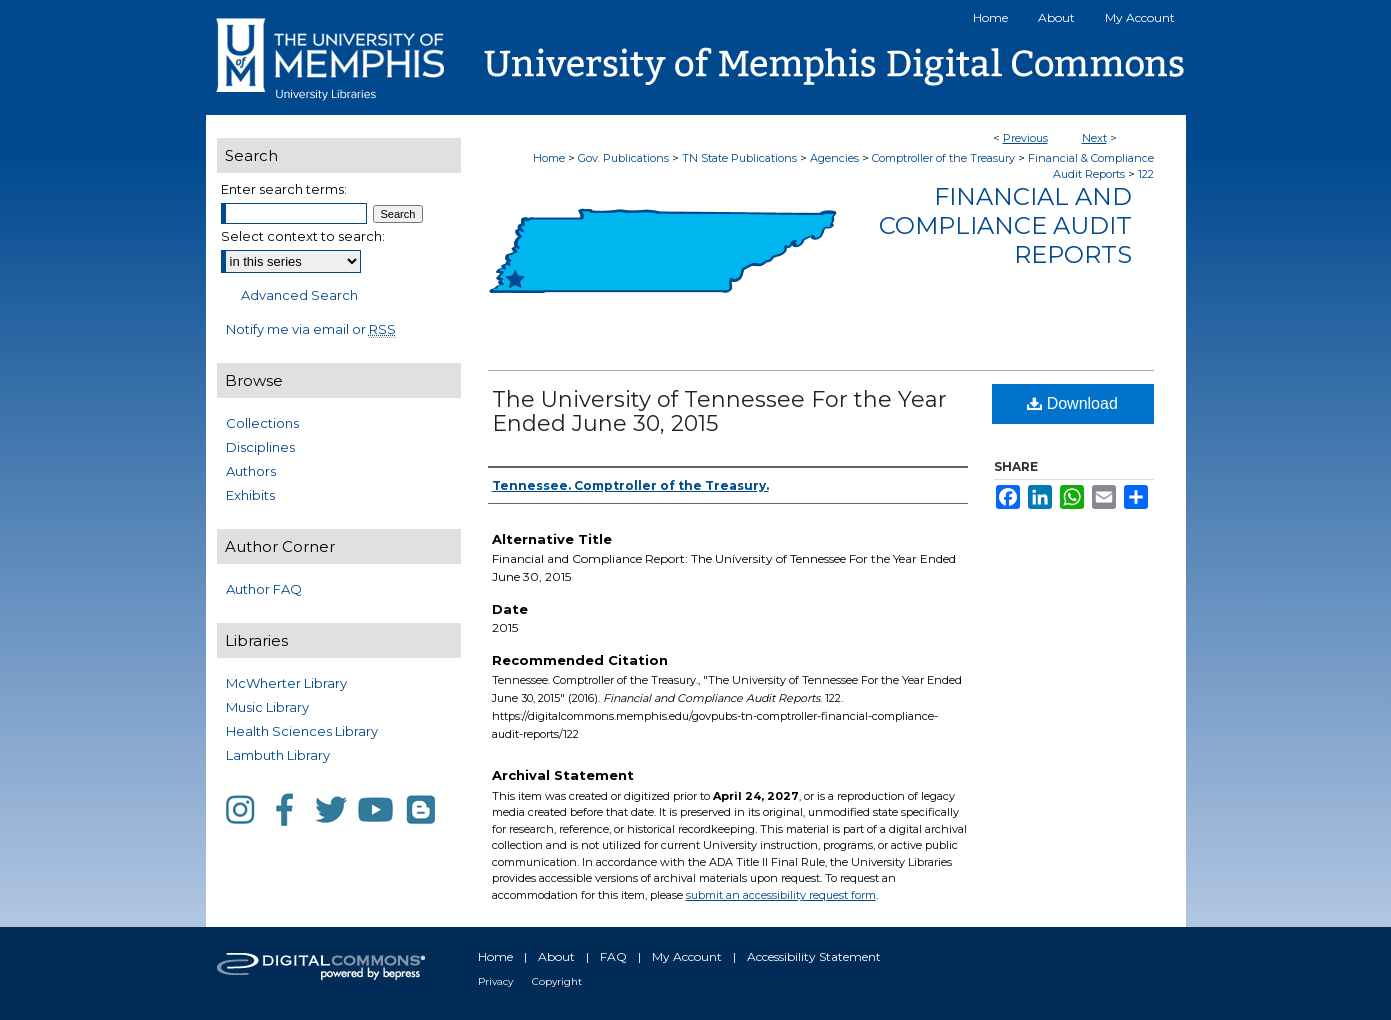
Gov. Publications (623, 158)
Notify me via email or (311, 329)
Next (1094, 138)
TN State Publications (739, 158)
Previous (1025, 138)
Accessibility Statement (814, 956)
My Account (687, 956)
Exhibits (250, 495)
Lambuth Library (278, 755)
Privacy (495, 981)
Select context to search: (303, 236)
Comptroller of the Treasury (943, 158)
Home (549, 158)
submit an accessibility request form (781, 895)
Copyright (557, 981)
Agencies (834, 158)
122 (1146, 174)
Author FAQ (264, 589)
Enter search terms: (284, 189)
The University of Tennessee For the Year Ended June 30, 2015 (719, 411)
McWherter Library (286, 683)
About (556, 956)
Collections (262, 423)
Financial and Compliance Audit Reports (1005, 225)
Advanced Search (299, 295)
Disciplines (260, 447)
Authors (251, 471)
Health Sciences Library (302, 731)
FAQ (613, 956)
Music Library (267, 707)
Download (1072, 403)
